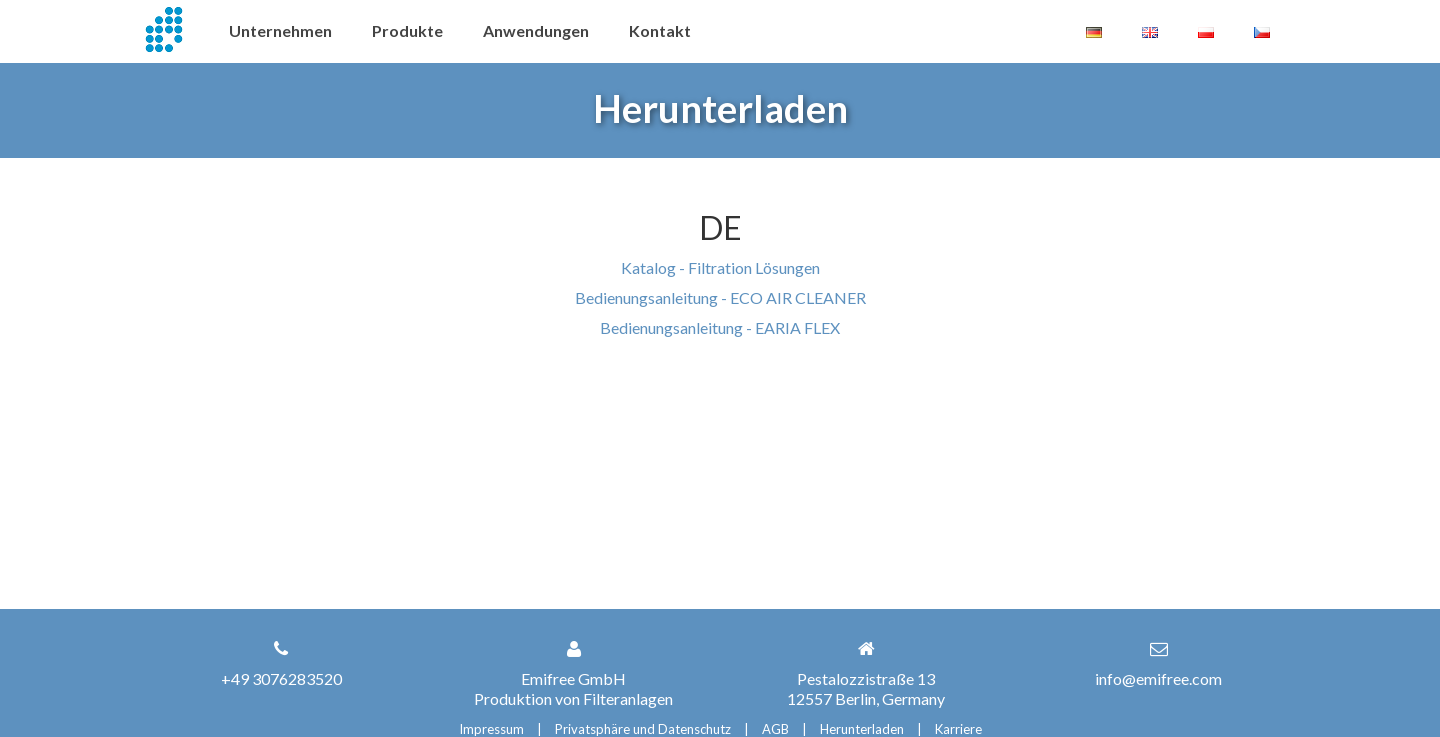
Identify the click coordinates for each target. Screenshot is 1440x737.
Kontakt (660, 30)
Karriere (958, 729)
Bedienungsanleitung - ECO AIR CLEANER (720, 297)
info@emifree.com (1158, 678)
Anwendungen (536, 30)
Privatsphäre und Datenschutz (643, 729)
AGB (775, 729)
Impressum (491, 729)
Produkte (407, 30)
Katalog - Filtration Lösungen (720, 267)
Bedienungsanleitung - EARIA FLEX (720, 327)
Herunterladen (862, 729)
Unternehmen (280, 30)
